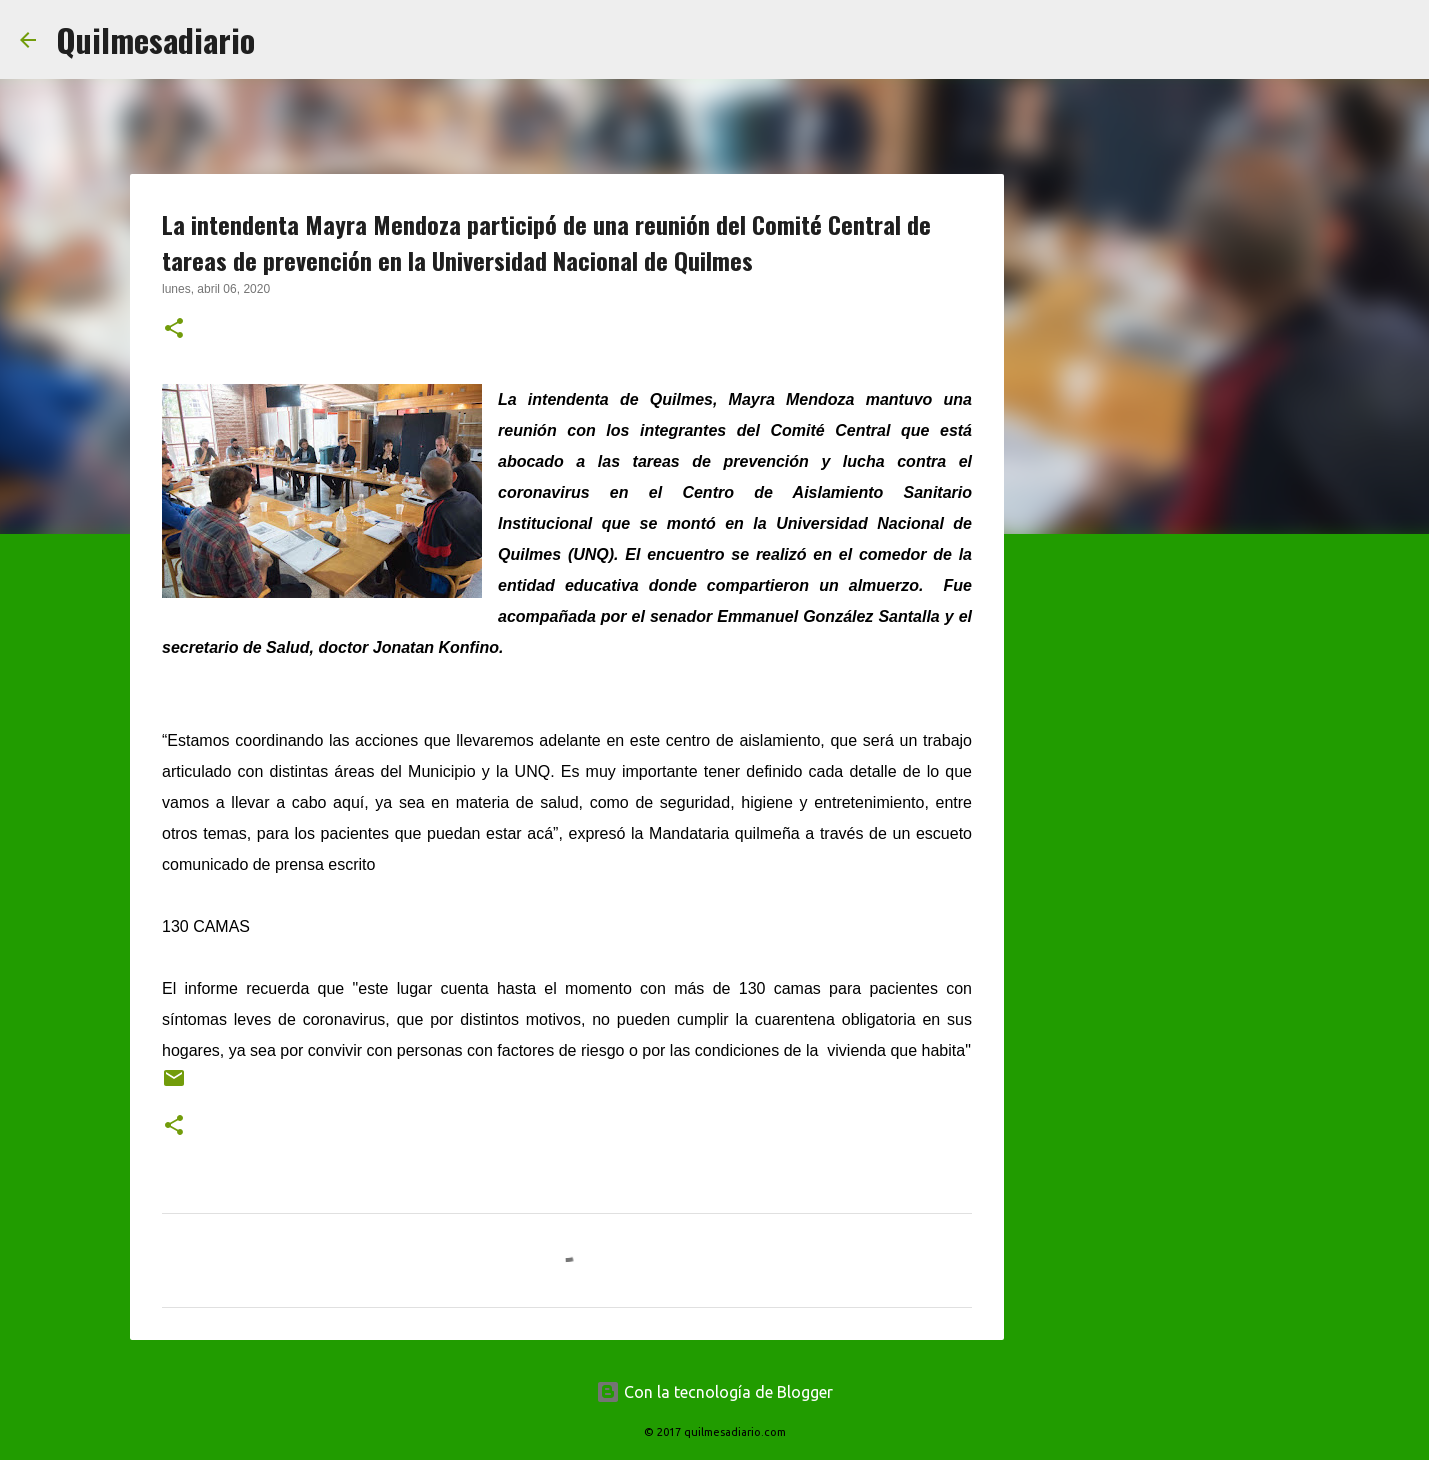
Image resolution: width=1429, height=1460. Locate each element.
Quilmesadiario (155, 39)
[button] (174, 330)
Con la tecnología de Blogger (714, 1392)
